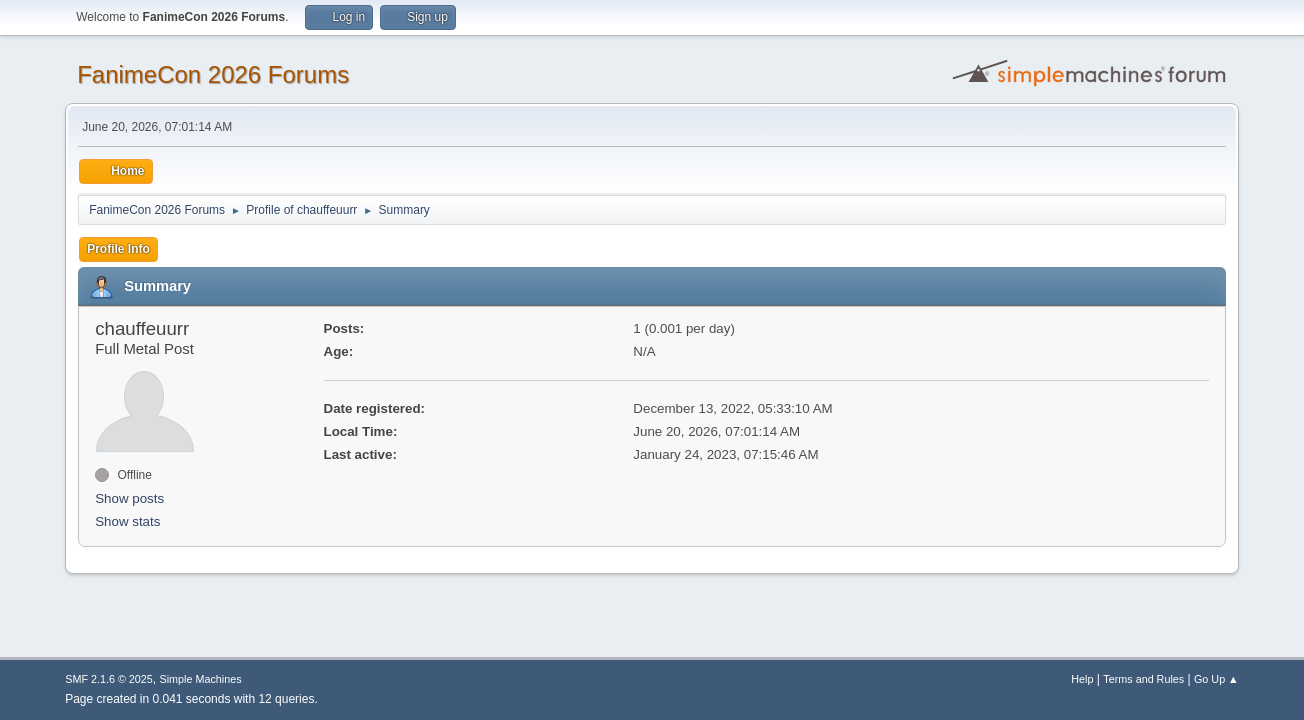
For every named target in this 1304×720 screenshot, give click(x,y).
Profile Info (118, 249)
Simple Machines (201, 679)
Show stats (127, 521)
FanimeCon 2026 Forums (213, 74)
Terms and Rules (1143, 679)
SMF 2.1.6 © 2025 (109, 679)
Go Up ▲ (1216, 679)
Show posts (129, 498)
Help (1082, 679)
